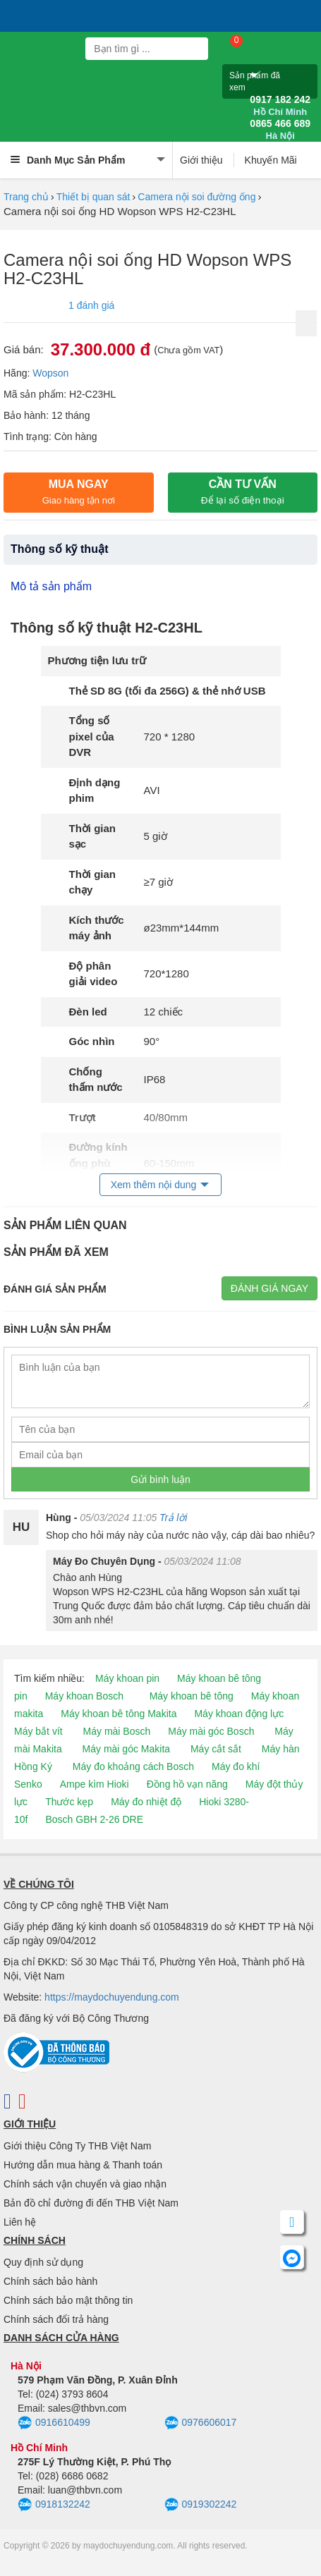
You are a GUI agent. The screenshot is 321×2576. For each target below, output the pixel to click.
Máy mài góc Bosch (211, 1731)
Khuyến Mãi (271, 160)
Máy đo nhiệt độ (146, 1801)
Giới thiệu (201, 160)
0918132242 (54, 2505)
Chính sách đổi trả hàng (56, 2319)
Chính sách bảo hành (50, 2281)
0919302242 (200, 2505)
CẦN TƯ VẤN (242, 492)
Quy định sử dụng (43, 2262)
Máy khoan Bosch (84, 1696)
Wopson (50, 373)
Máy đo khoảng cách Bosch (133, 1766)
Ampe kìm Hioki (94, 1784)
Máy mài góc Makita (126, 1748)
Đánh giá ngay (269, 1288)
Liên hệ (20, 2222)
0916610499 (54, 2423)
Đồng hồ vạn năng (187, 1784)
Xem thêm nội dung (154, 1184)
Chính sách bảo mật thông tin (68, 2300)
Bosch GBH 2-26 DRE (94, 1819)
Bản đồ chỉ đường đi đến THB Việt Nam (91, 2203)
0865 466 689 (280, 130)
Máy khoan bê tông (192, 1696)
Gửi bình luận (160, 1479)
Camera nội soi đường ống (196, 196)
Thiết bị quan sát (93, 196)
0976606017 (200, 2423)
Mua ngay (78, 492)
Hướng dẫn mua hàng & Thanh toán (83, 2165)
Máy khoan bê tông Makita (118, 1713)
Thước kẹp (69, 1801)
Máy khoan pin (127, 1678)
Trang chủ (26, 196)
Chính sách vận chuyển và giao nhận (85, 2184)
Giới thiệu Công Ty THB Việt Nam (77, 2145)
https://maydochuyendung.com (111, 1997)
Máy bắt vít (38, 1731)
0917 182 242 (280, 106)
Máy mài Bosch (117, 1731)
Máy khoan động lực (239, 1713)
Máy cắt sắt (215, 1748)
